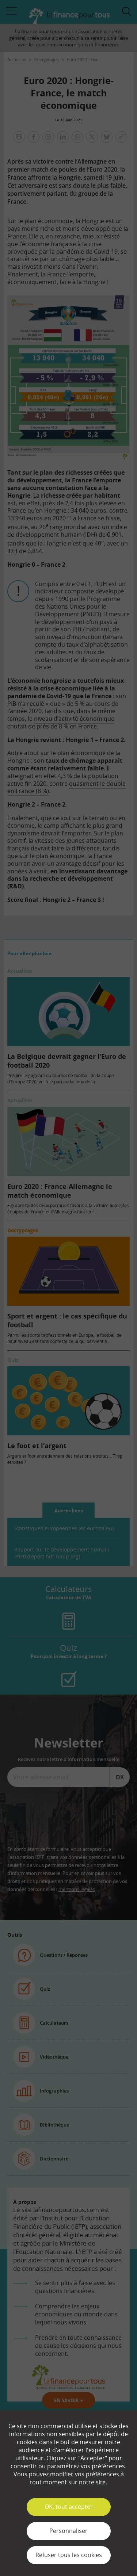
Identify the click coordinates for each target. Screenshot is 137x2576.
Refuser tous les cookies (68, 2555)
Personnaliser (68, 2531)
